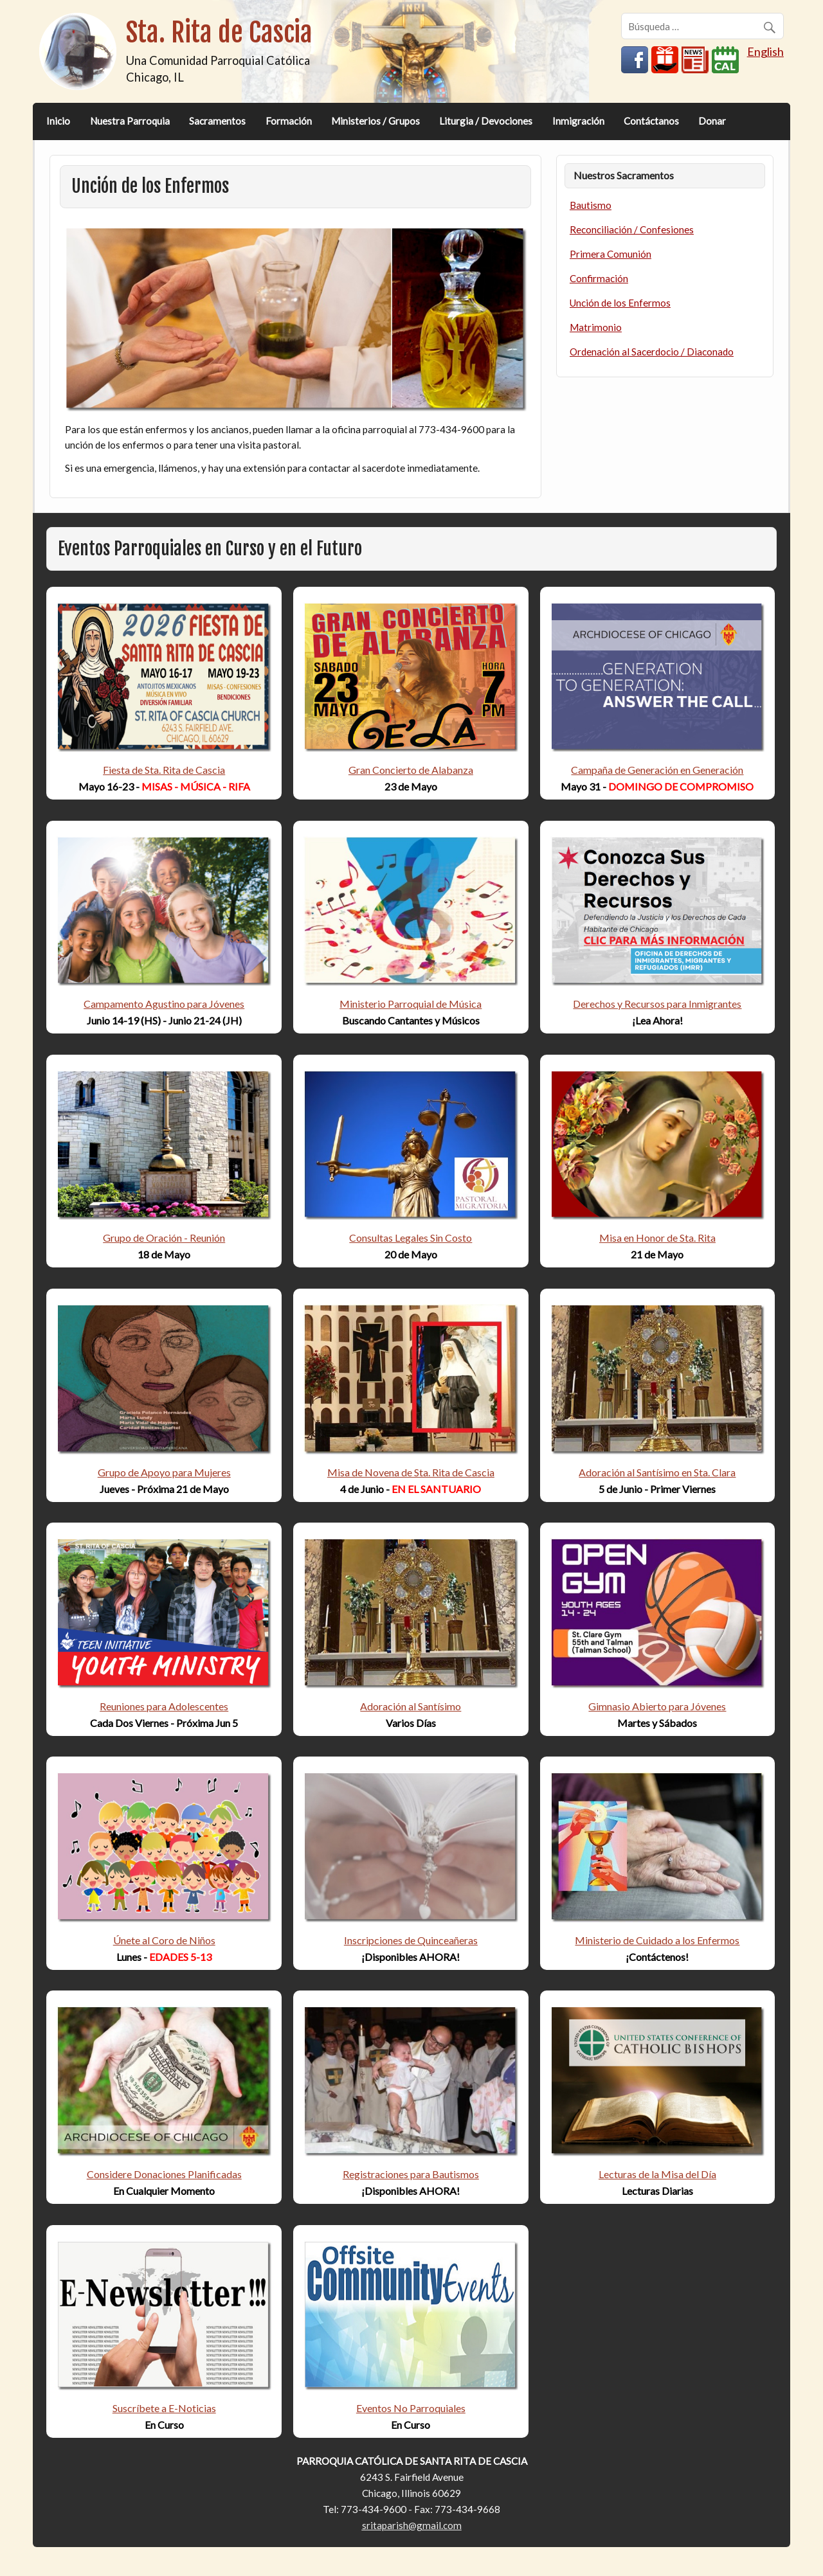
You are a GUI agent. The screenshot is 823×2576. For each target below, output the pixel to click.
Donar (712, 121)
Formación (289, 121)
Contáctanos (651, 121)
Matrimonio (596, 327)
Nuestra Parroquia (130, 121)
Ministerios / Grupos (375, 121)
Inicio (58, 121)
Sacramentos (217, 121)
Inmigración (578, 121)
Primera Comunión (610, 254)
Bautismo (590, 205)
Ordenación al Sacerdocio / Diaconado (652, 351)
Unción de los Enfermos (620, 303)
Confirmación (599, 278)
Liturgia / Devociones (485, 121)
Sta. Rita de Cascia (219, 32)
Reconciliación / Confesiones (632, 229)
